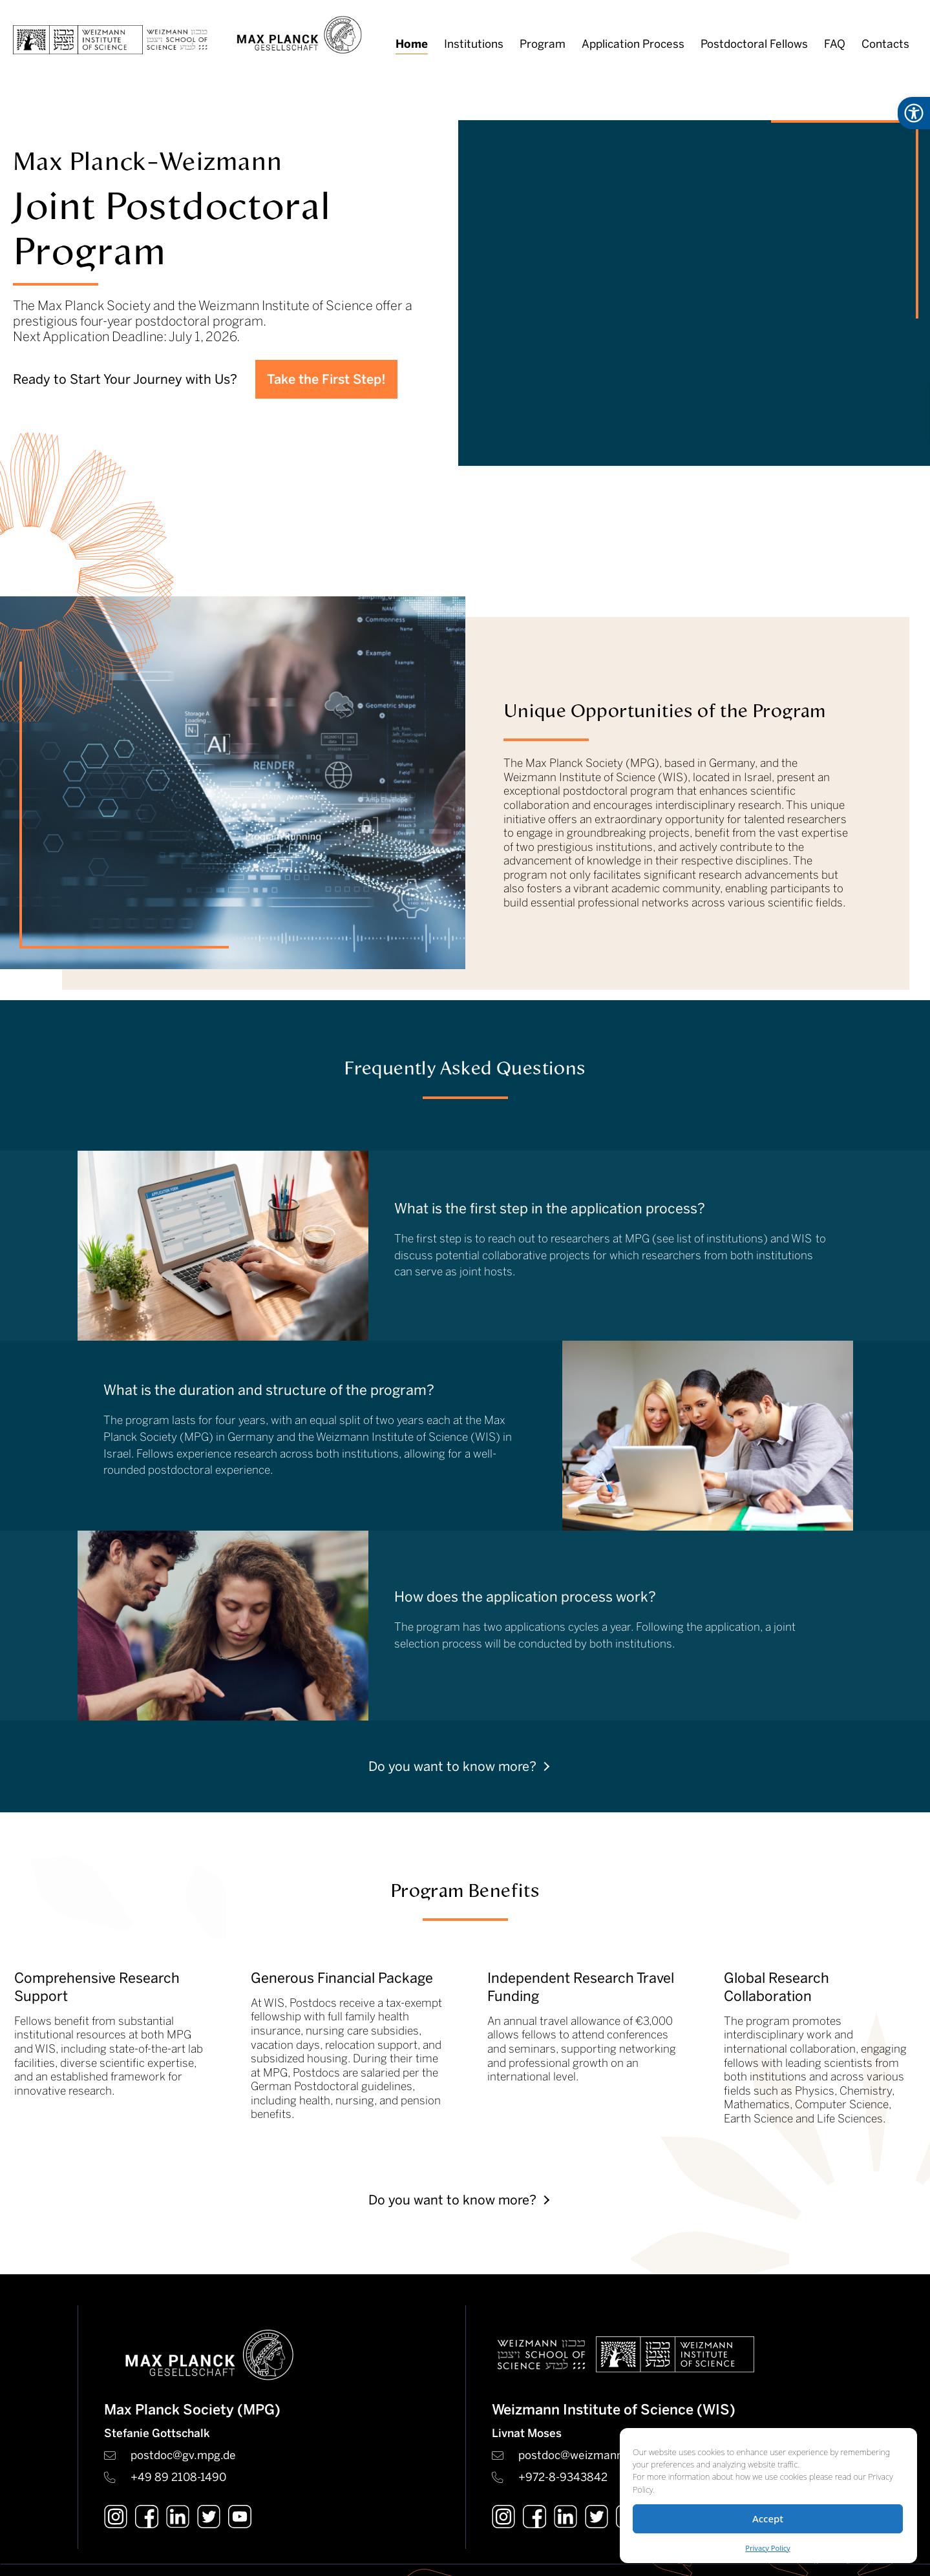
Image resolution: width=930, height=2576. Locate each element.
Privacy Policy (767, 2548)
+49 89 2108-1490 (178, 2477)
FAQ (834, 43)
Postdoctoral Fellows (754, 43)
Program (542, 43)
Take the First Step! (326, 379)
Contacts (885, 43)
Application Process (633, 43)
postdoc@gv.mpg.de (183, 2455)
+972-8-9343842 (563, 2477)
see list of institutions (710, 1238)
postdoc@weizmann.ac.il (582, 2455)
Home (412, 43)
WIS (801, 1238)
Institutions (473, 43)
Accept (767, 2518)
